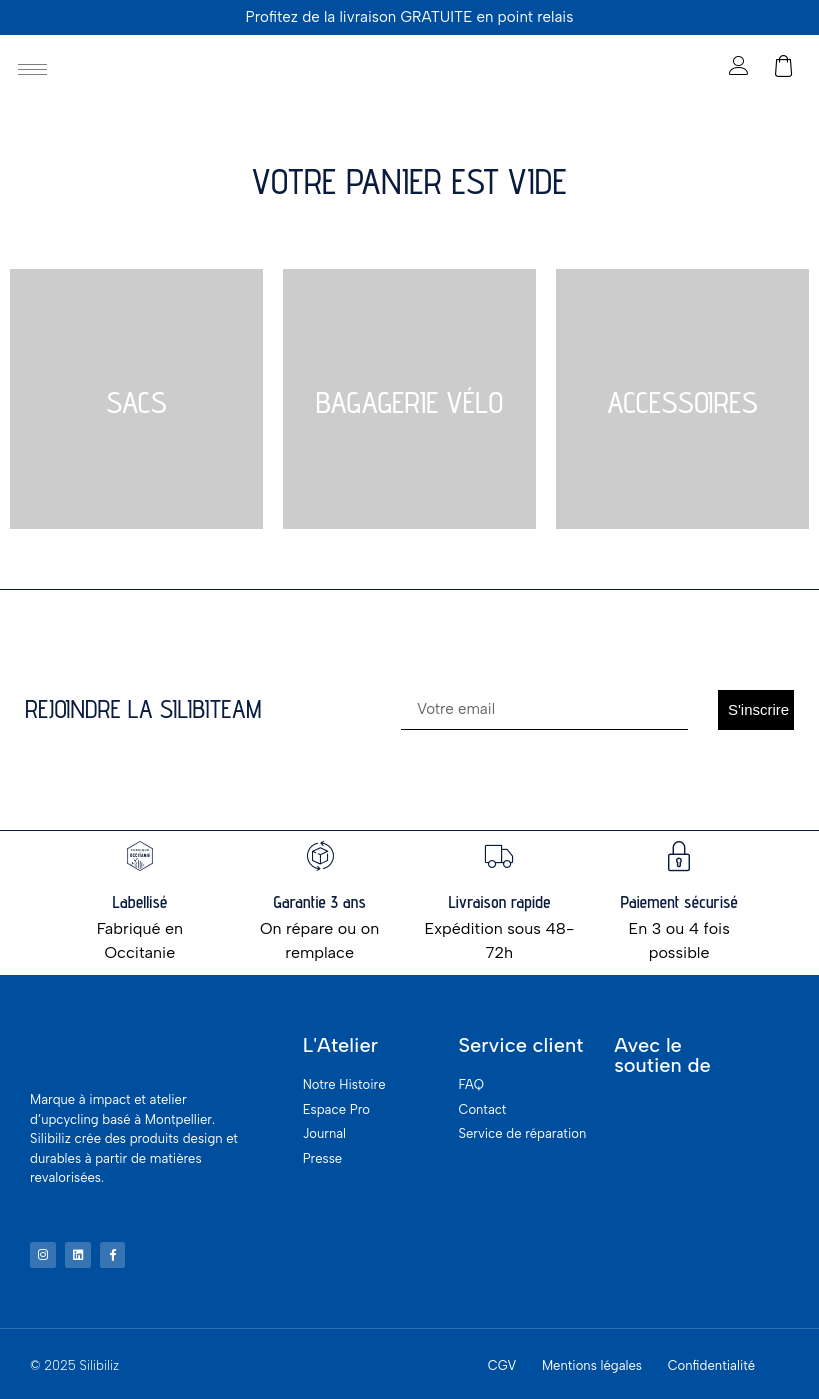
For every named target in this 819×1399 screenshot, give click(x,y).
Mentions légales (592, 1362)
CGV (502, 1362)
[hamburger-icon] (32, 69)
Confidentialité (712, 1362)
